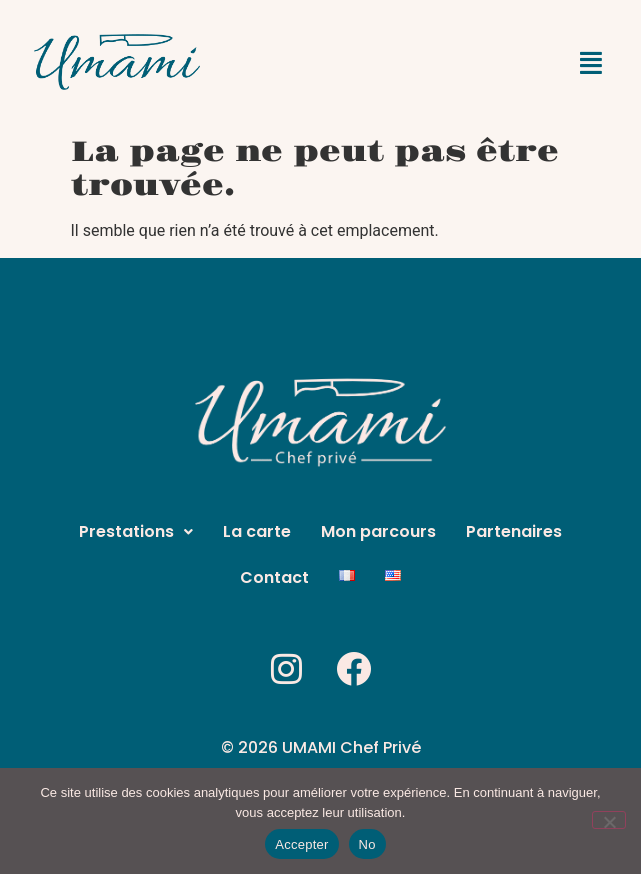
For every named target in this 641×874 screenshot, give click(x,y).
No (367, 844)
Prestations (136, 531)
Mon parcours (378, 531)
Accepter (301, 844)
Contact (274, 577)
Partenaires (514, 531)
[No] (609, 820)
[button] (591, 64)
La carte (257, 531)
